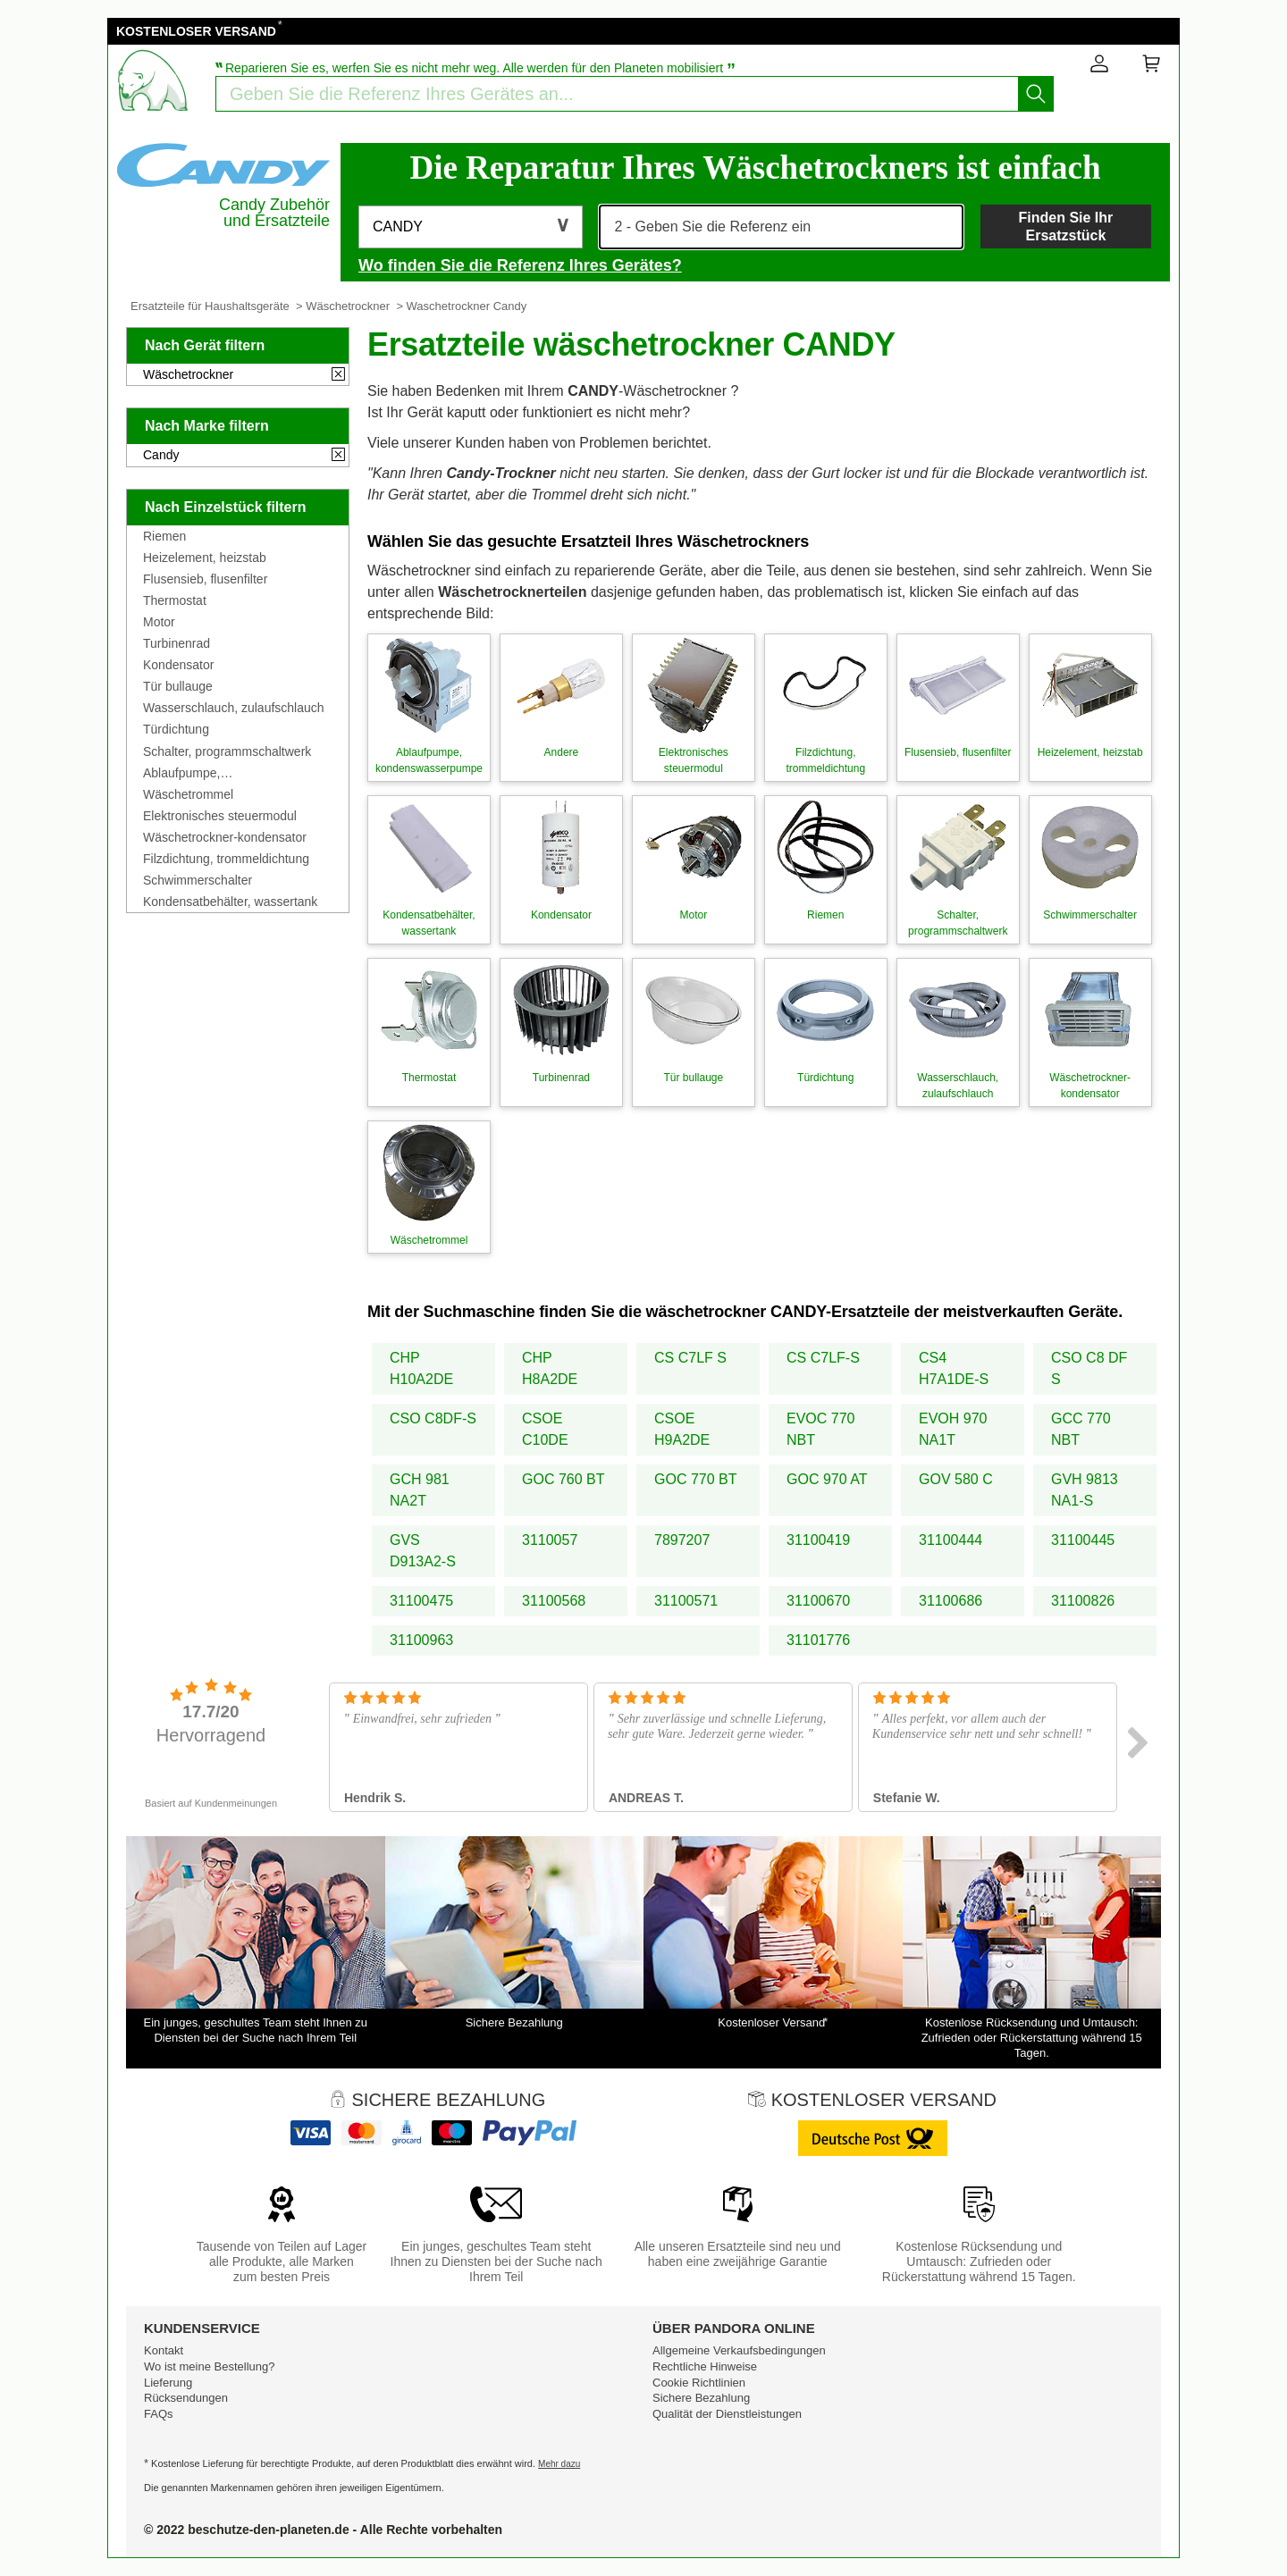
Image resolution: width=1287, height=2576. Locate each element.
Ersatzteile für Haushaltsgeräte (210, 306)
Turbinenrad (176, 643)
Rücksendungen (186, 2397)
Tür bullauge (178, 686)
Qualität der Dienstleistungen (727, 2414)
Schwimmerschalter (197, 880)
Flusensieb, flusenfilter (205, 579)
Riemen (164, 536)
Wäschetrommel (188, 794)
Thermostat (174, 600)
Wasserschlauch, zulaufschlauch (233, 708)
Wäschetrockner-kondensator (225, 837)
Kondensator (178, 665)
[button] (470, 227)
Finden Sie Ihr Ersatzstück (1066, 226)
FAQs (158, 2414)
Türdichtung (176, 729)
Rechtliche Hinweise (704, 2366)
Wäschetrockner (348, 306)
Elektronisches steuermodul (220, 816)
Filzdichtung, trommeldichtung (226, 859)
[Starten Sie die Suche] (1036, 94)
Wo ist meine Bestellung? (209, 2366)
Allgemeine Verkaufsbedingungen (739, 2350)
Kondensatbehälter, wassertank (230, 901)
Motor (159, 622)
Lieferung (168, 2382)
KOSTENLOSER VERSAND (196, 31)
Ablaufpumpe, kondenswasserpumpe (205, 773)
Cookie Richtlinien (698, 2382)
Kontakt (163, 2350)
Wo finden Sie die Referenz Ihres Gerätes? (520, 265)
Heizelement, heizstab (204, 557)
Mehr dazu (559, 2464)
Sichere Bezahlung (701, 2397)
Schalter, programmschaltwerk (227, 751)
